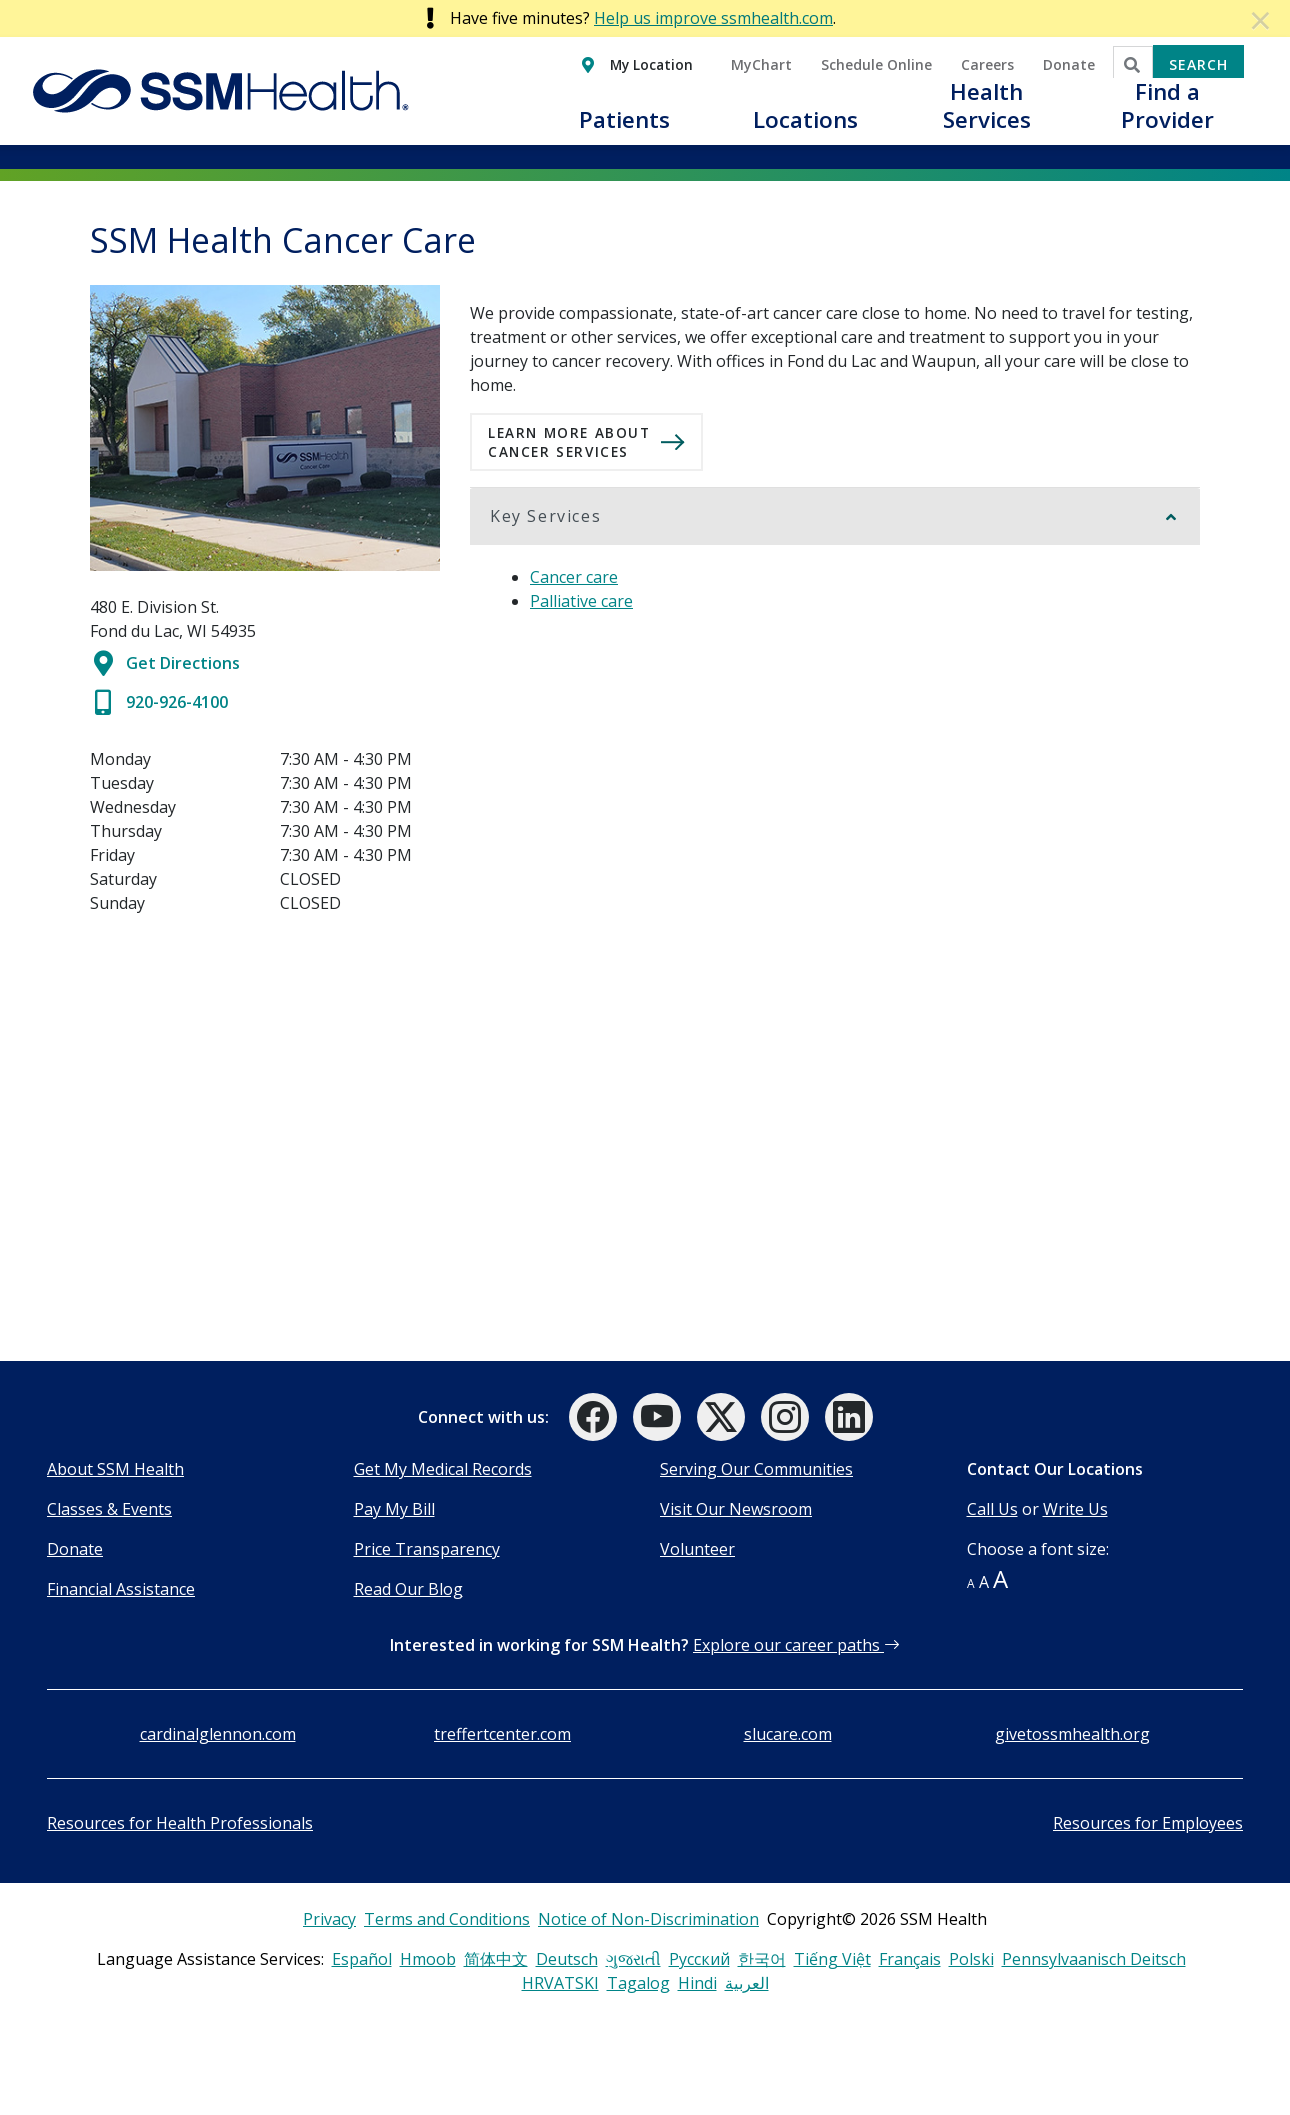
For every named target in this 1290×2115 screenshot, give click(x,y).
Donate (75, 1549)
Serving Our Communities (756, 1469)
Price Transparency (427, 1549)
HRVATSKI (560, 1983)
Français (910, 1959)
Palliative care (581, 601)
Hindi (697, 1983)
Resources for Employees (1148, 1823)
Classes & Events (109, 1509)
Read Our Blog (408, 1589)
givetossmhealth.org (1072, 1734)
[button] (624, 131)
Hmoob (428, 1959)
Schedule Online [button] (876, 64)
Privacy (329, 1919)
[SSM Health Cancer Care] (265, 1139)
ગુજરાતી (633, 1959)
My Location (651, 64)
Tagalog (638, 1983)
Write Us (1075, 1509)
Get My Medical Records (443, 1469)
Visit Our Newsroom (736, 1509)
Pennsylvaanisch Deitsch (1094, 1959)
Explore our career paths (796, 1645)
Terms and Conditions (447, 1919)
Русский (699, 1959)
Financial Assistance (121, 1589)
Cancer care (574, 577)
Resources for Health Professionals (180, 1823)
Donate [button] (1069, 64)
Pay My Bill (394, 1509)
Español (362, 1959)
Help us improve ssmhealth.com (713, 18)
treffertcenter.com (502, 1734)
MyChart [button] (761, 64)
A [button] (971, 1583)
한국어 (762, 1959)
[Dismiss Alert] (1261, 20)
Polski (971, 1959)
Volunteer (697, 1549)
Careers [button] (987, 64)
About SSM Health (115, 1469)
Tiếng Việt (832, 1959)
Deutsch (567, 1959)
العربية (747, 1983)
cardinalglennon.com (218, 1734)
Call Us (992, 1509)
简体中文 (496, 1959)
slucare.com (788, 1734)
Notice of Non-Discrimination (648, 1919)
